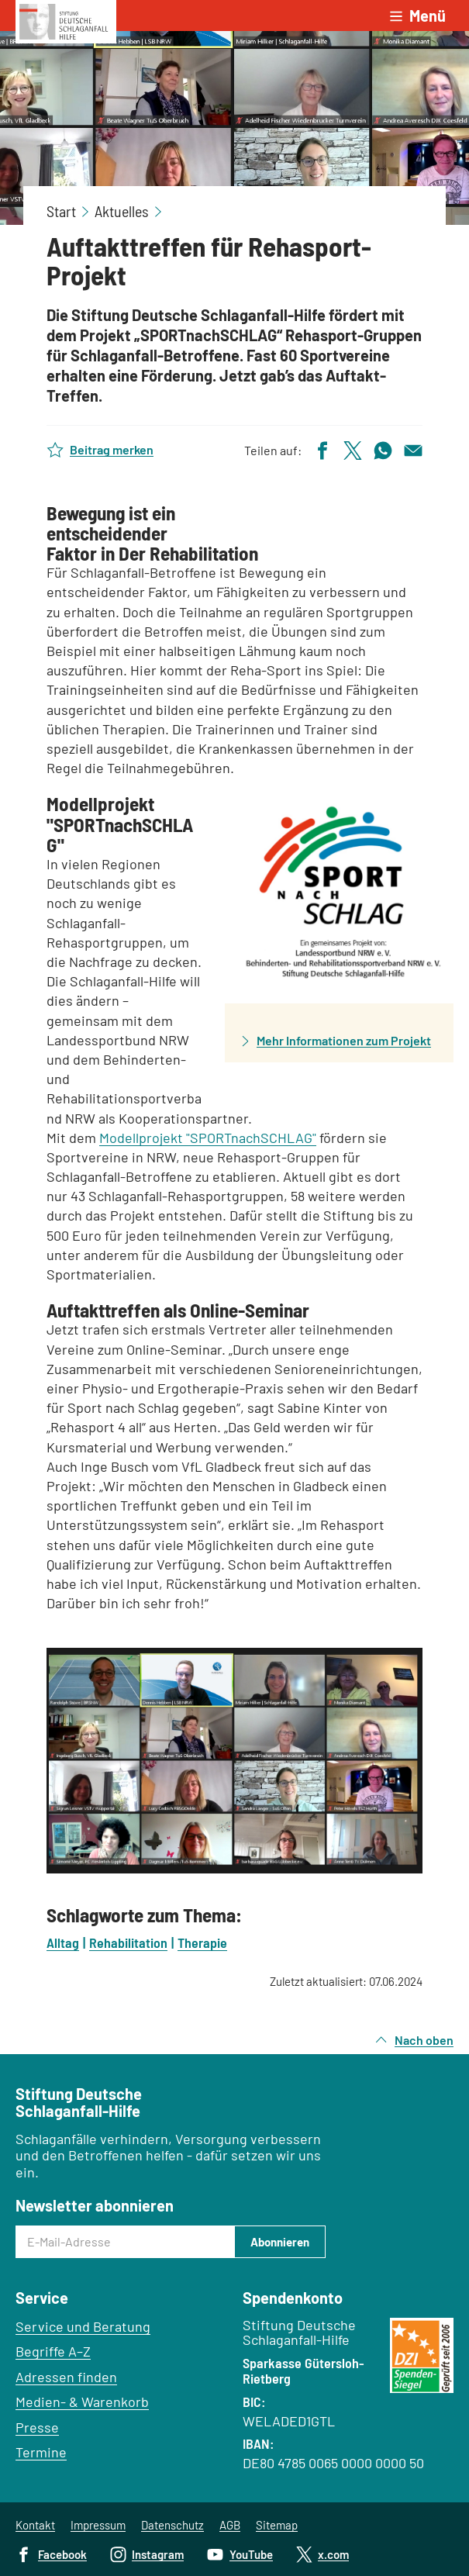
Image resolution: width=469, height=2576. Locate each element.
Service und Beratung (83, 2326)
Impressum (98, 2525)
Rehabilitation (128, 1942)
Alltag (63, 1942)
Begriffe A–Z (53, 2351)
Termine (41, 2451)
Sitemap (277, 2525)
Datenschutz (172, 2525)
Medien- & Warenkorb (82, 2401)
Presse (37, 2427)
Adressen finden (66, 2376)
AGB (229, 2525)
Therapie (202, 1942)
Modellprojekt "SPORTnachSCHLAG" (207, 1137)
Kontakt (35, 2525)
